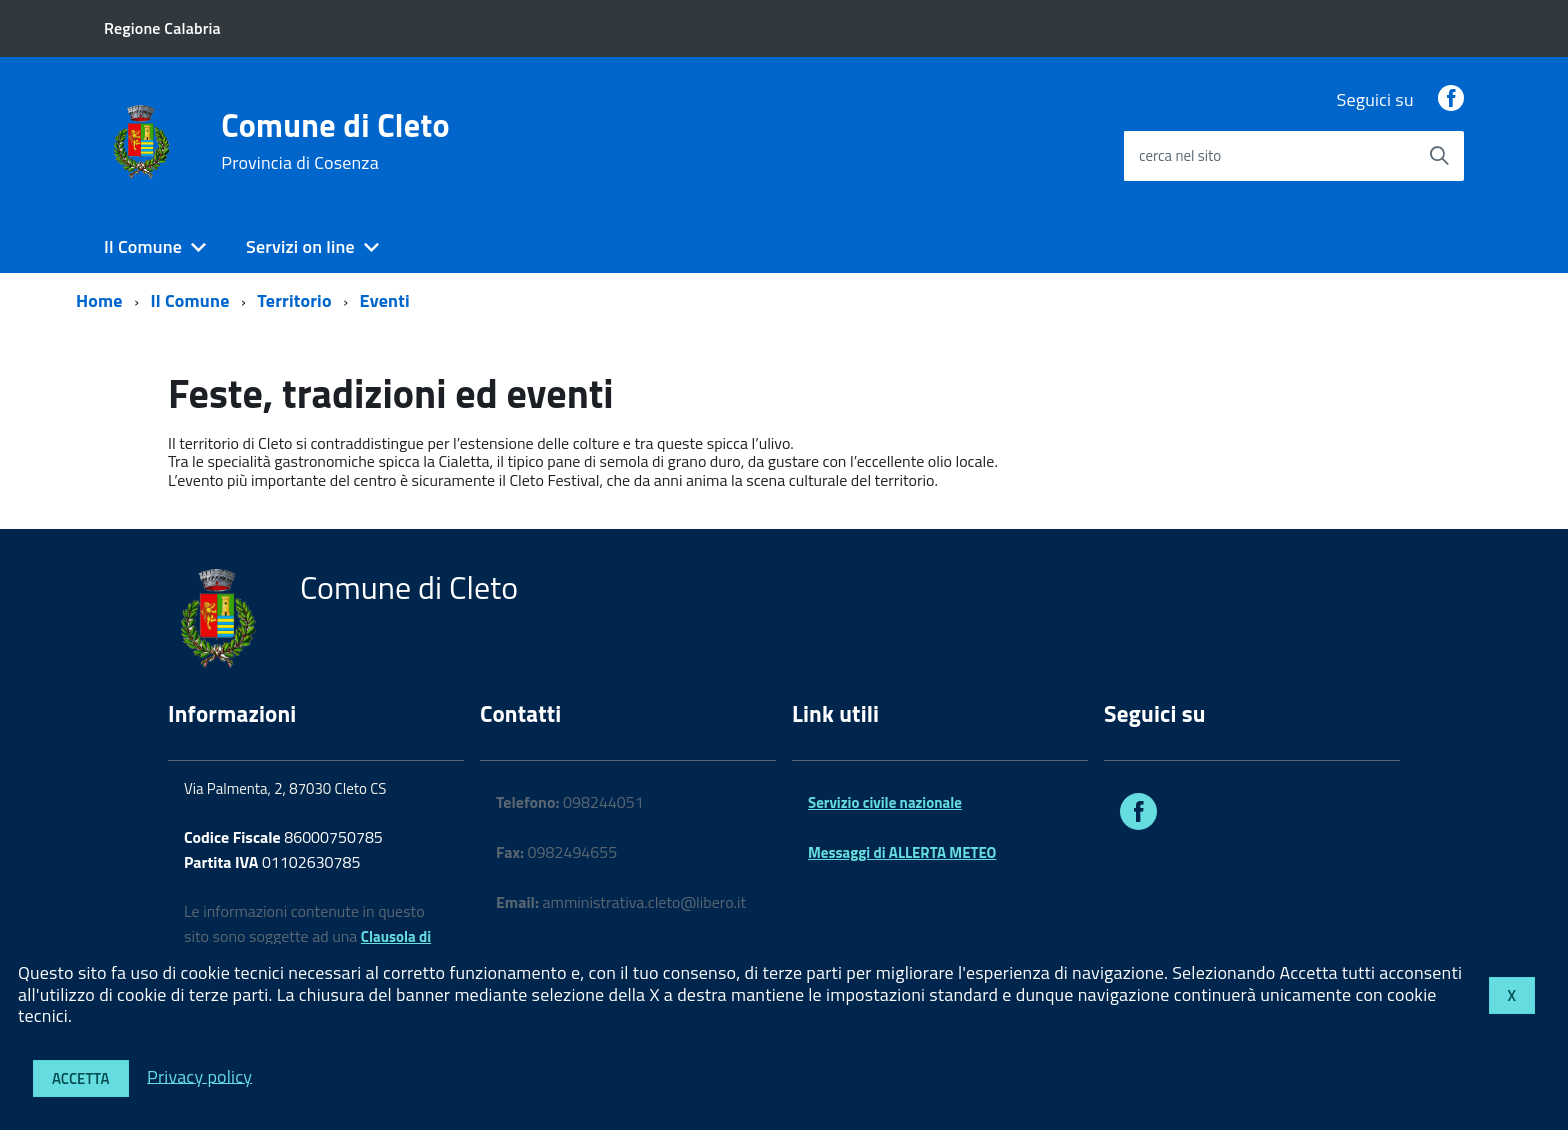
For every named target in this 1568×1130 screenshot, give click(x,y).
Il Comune (143, 246)
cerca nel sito (1180, 155)
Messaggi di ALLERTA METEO (902, 852)
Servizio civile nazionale (885, 802)
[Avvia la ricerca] (1439, 156)
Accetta (81, 1078)
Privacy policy (199, 1075)
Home (99, 300)
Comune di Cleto (335, 141)
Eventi (385, 300)
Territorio (294, 300)
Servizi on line (300, 246)
